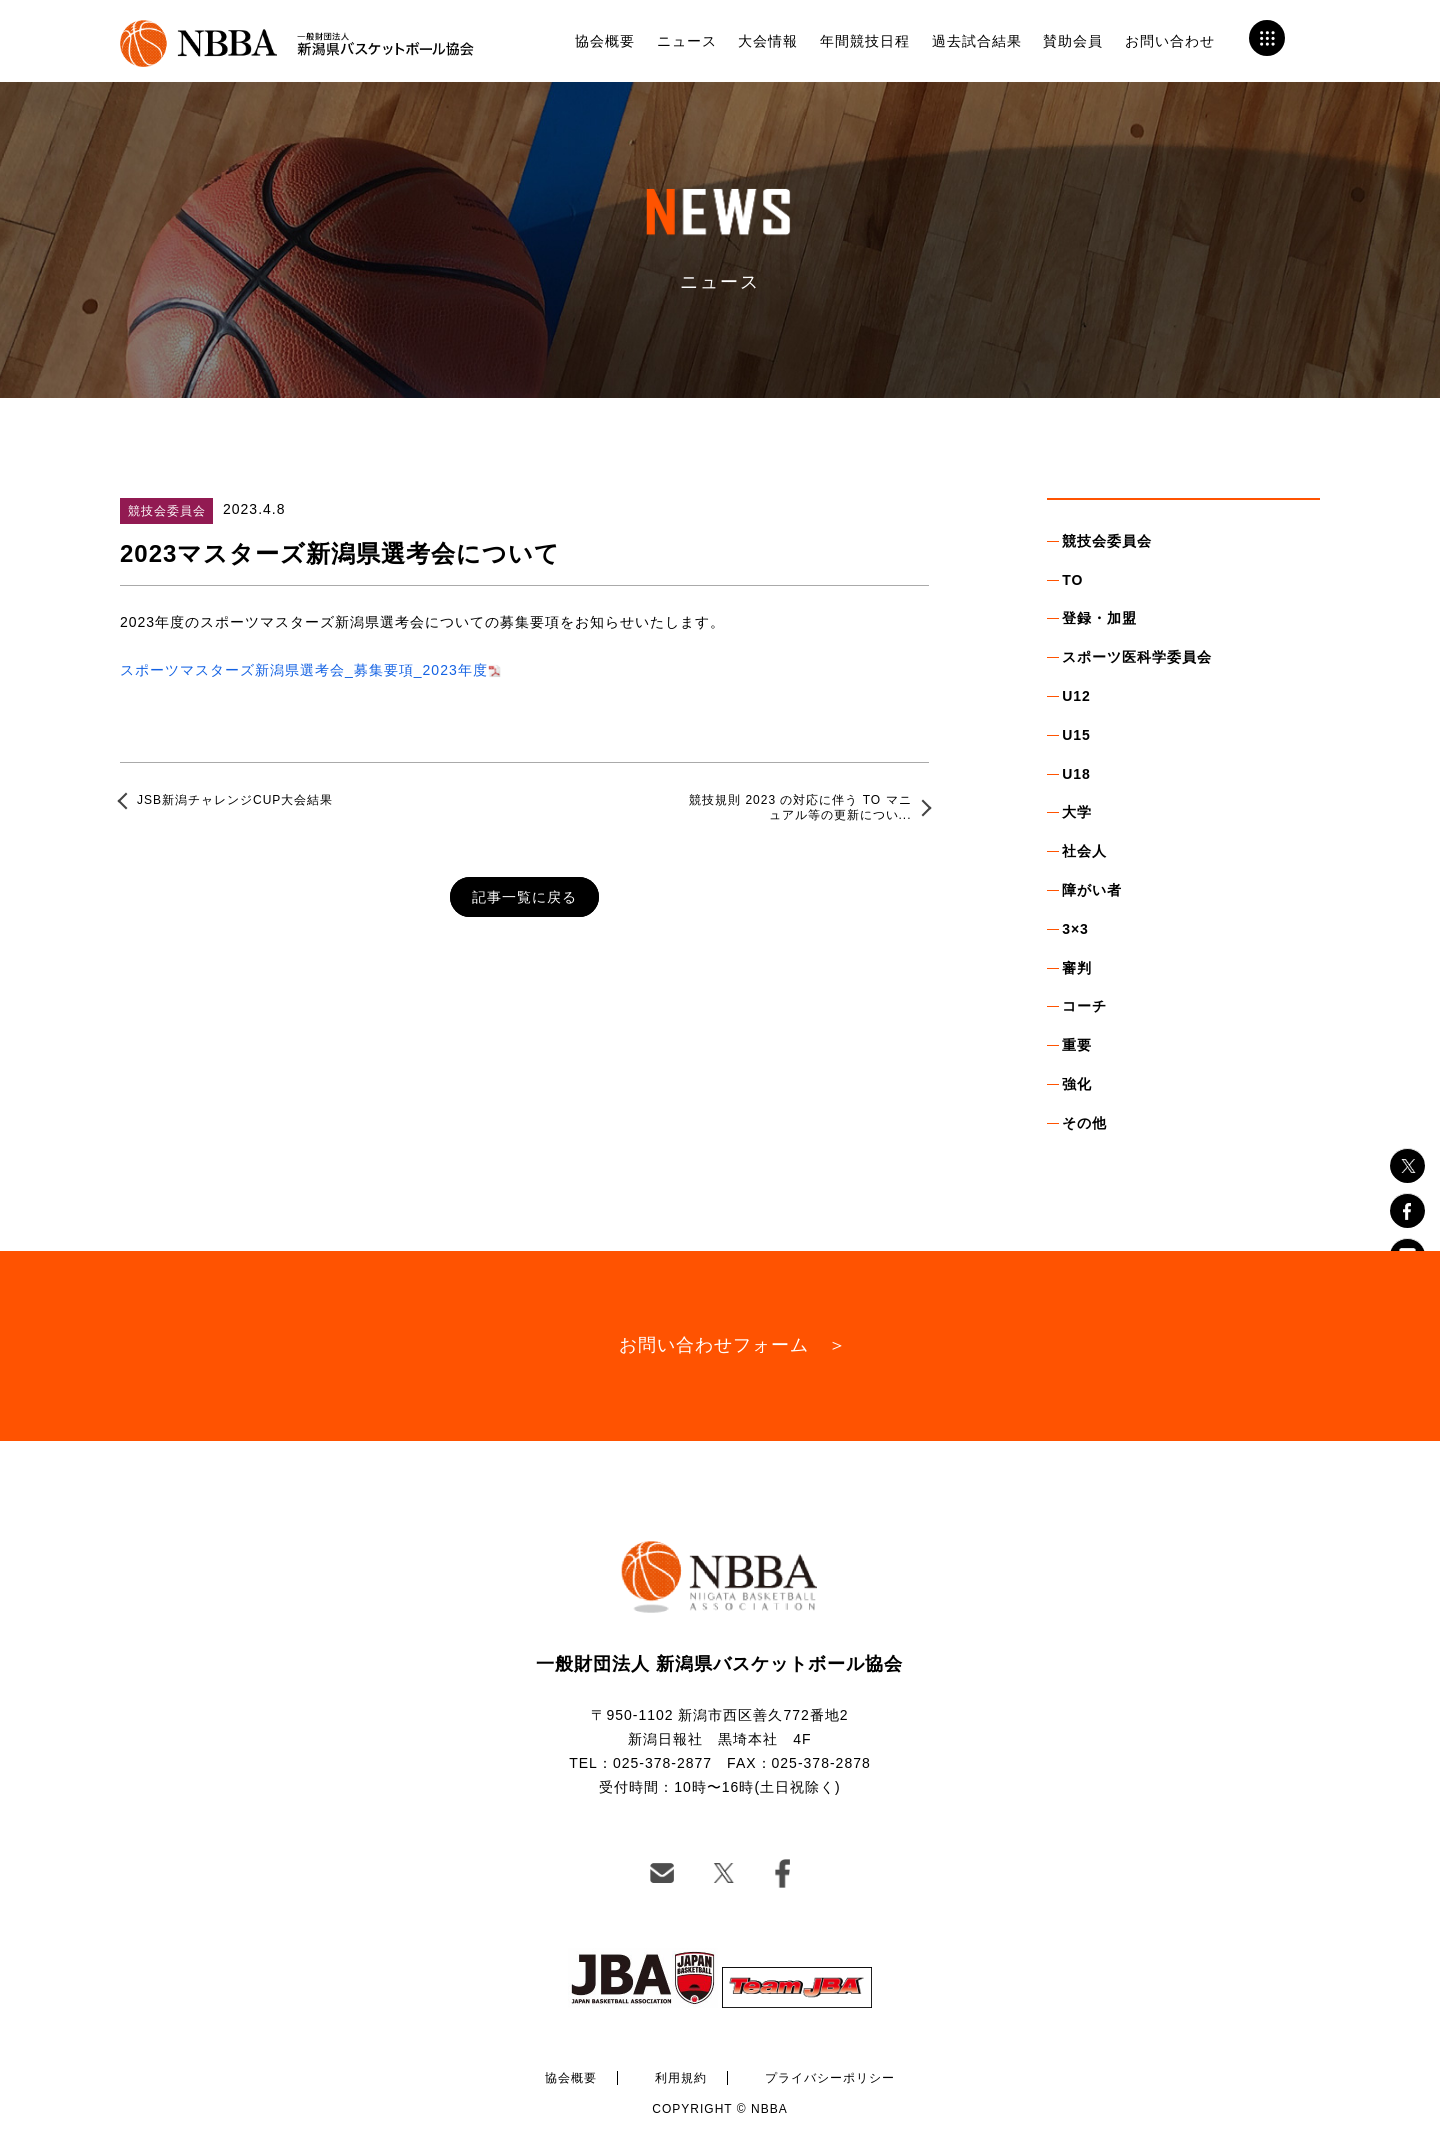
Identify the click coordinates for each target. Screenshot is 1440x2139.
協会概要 (605, 41)
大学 (1077, 812)
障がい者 (1092, 890)
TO (1072, 580)
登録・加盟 (1099, 618)
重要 (1077, 1045)
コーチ (1084, 1006)
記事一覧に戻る (524, 897)
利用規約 (681, 2078)
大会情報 (768, 41)
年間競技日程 (865, 41)
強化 (1077, 1084)
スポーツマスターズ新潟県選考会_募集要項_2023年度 (304, 670)
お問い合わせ (1170, 41)
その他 (1084, 1123)
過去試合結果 (977, 41)
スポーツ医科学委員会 (1137, 657)
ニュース (687, 41)
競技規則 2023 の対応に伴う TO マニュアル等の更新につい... (800, 807)
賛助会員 (1073, 41)
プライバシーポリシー (830, 2078)
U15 (1076, 735)
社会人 (1084, 851)
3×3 (1075, 929)
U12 (1076, 696)
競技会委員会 (1107, 541)
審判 (1077, 968)
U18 (1076, 774)
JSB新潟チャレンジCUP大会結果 (235, 800)
